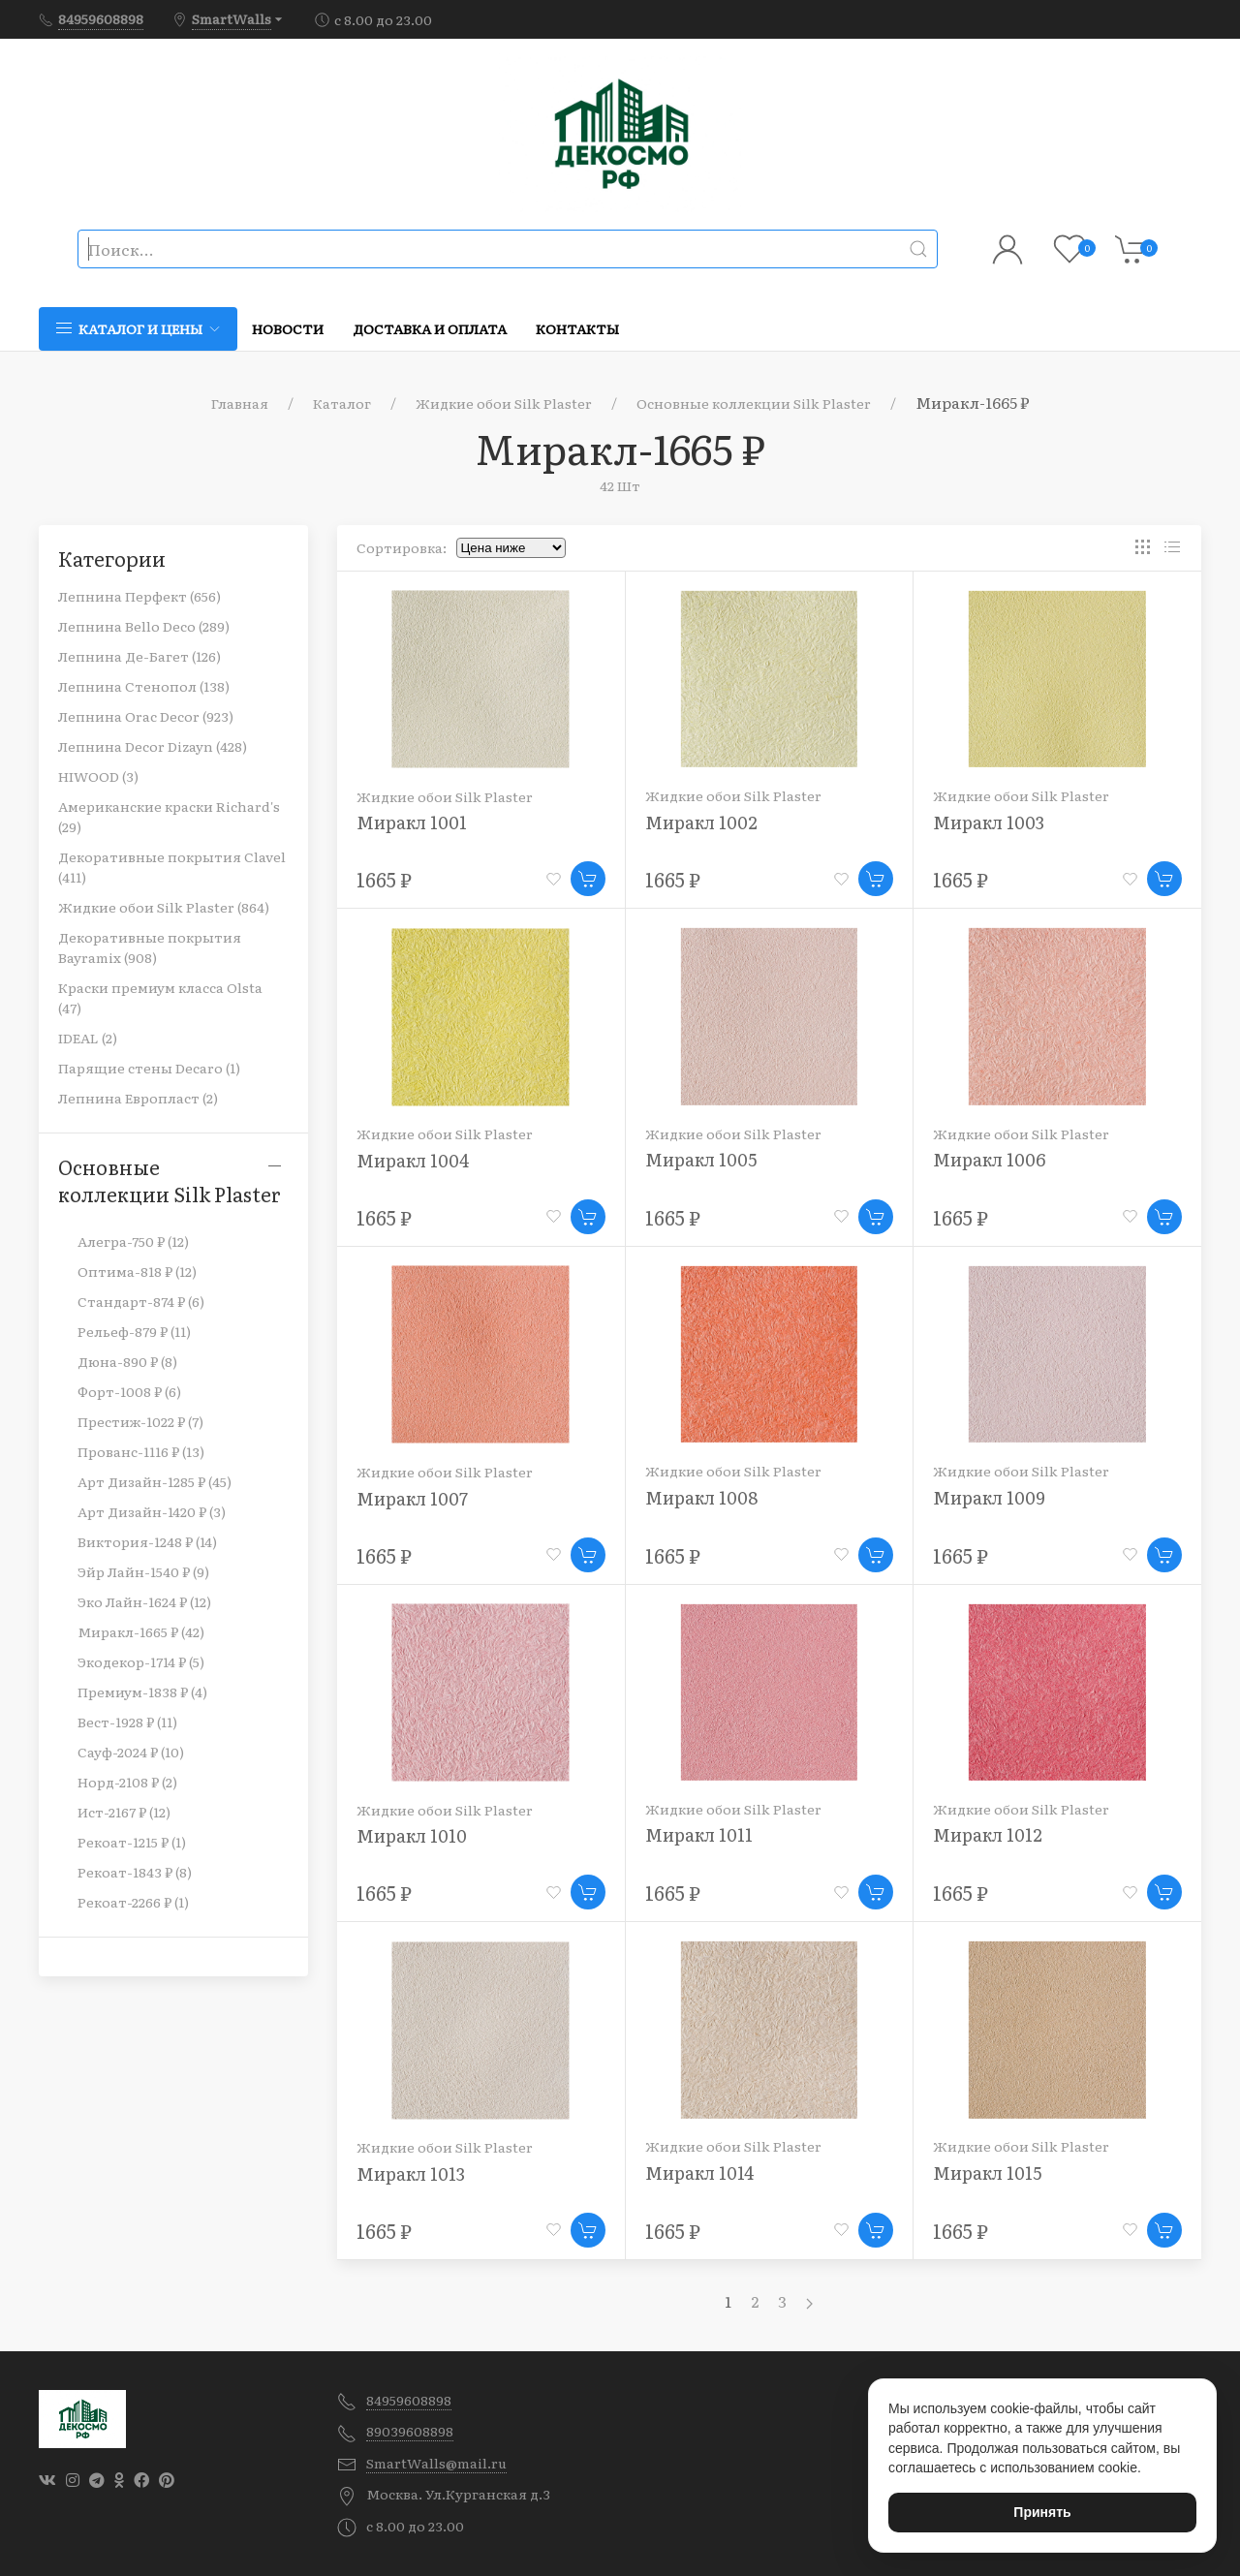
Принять (1041, 2512)
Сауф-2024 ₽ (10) (131, 1751)
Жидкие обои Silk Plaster (504, 403)
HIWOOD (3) (98, 776)
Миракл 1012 (987, 1834)
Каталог (342, 403)
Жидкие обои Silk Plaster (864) (163, 906)
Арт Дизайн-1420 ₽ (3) (152, 1511)
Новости (288, 328)
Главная (239, 403)
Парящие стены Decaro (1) (149, 1067)
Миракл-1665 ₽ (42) (141, 1631)
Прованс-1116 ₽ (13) (141, 1451)
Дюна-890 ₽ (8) (127, 1361)
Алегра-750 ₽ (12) (133, 1241)
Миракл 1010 (411, 1835)
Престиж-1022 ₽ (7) (140, 1421)
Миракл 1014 (700, 2172)
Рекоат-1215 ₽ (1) (132, 1841)
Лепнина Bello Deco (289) (144, 626)
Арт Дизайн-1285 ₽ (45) (155, 1481)
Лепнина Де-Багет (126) (139, 656)
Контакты (577, 328)
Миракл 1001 (411, 822)
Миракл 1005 (701, 1159)
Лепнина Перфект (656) (139, 595)
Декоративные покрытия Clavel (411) (172, 866)
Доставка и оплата (430, 328)
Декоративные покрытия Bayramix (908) (149, 947)
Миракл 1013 (410, 2173)
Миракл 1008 (701, 1497)
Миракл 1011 (699, 1834)
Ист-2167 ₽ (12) (124, 1811)
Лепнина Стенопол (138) (144, 686)
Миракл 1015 (987, 2172)
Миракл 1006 (989, 1159)
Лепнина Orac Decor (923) (145, 716)
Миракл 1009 (989, 1497)
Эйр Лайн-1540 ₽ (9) (143, 1571)
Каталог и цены (138, 328)
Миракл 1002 (701, 822)
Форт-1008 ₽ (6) (129, 1391)
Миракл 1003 (988, 822)
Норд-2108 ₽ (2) (127, 1781)
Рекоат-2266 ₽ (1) (133, 1901)
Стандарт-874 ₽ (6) (141, 1301)
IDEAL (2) (87, 1037)
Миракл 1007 (412, 1498)
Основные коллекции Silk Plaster (753, 403)
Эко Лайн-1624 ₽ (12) (144, 1601)
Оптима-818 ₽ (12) (137, 1271)
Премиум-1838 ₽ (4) (142, 1691)
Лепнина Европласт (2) (138, 1097)
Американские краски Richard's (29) (169, 816)
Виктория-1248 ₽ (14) (147, 1541)
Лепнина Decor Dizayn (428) (152, 746)
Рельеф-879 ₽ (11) (134, 1331)
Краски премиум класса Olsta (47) (160, 997)
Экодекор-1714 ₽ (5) (141, 1661)
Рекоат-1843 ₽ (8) (135, 1871)
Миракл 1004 (413, 1160)
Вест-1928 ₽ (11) (127, 1721)
